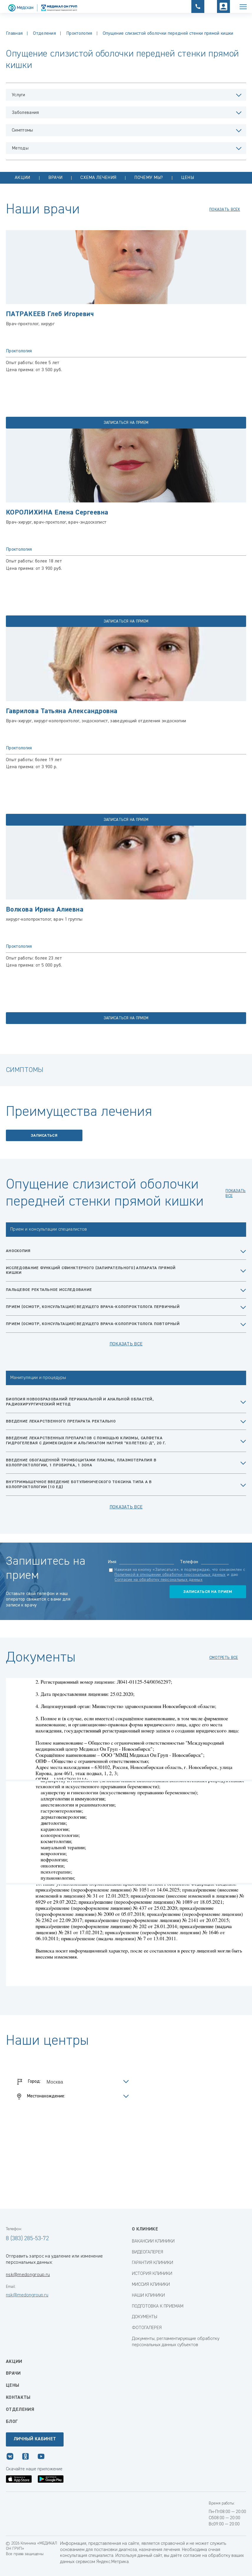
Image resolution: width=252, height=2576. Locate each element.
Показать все (126, 1344)
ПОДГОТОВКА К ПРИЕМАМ (157, 2306)
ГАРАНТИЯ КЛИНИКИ (152, 2262)
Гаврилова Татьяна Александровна (61, 711)
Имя (112, 1562)
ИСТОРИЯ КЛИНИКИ (152, 2273)
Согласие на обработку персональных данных (158, 1580)
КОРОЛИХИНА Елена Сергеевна (59, 512)
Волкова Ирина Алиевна (44, 909)
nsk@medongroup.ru (28, 2275)
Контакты (18, 2397)
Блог (12, 2421)
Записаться (44, 1135)
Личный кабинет (35, 2439)
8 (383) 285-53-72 (27, 2238)
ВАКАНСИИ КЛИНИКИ (153, 2241)
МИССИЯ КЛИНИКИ (151, 2284)
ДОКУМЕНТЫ (144, 2317)
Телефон (189, 1562)
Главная (14, 33)
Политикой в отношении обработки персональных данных (170, 1575)
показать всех (224, 210)
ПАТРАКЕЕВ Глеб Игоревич (50, 314)
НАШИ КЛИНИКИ (148, 2295)
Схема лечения (98, 177)
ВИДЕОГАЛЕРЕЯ (147, 2252)
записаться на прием (126, 423)
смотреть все (223, 1658)
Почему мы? (148, 177)
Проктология (79, 33)
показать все (236, 1193)
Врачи (55, 177)
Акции (22, 177)
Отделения (44, 33)
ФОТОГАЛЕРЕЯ (147, 2328)
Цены (187, 177)
